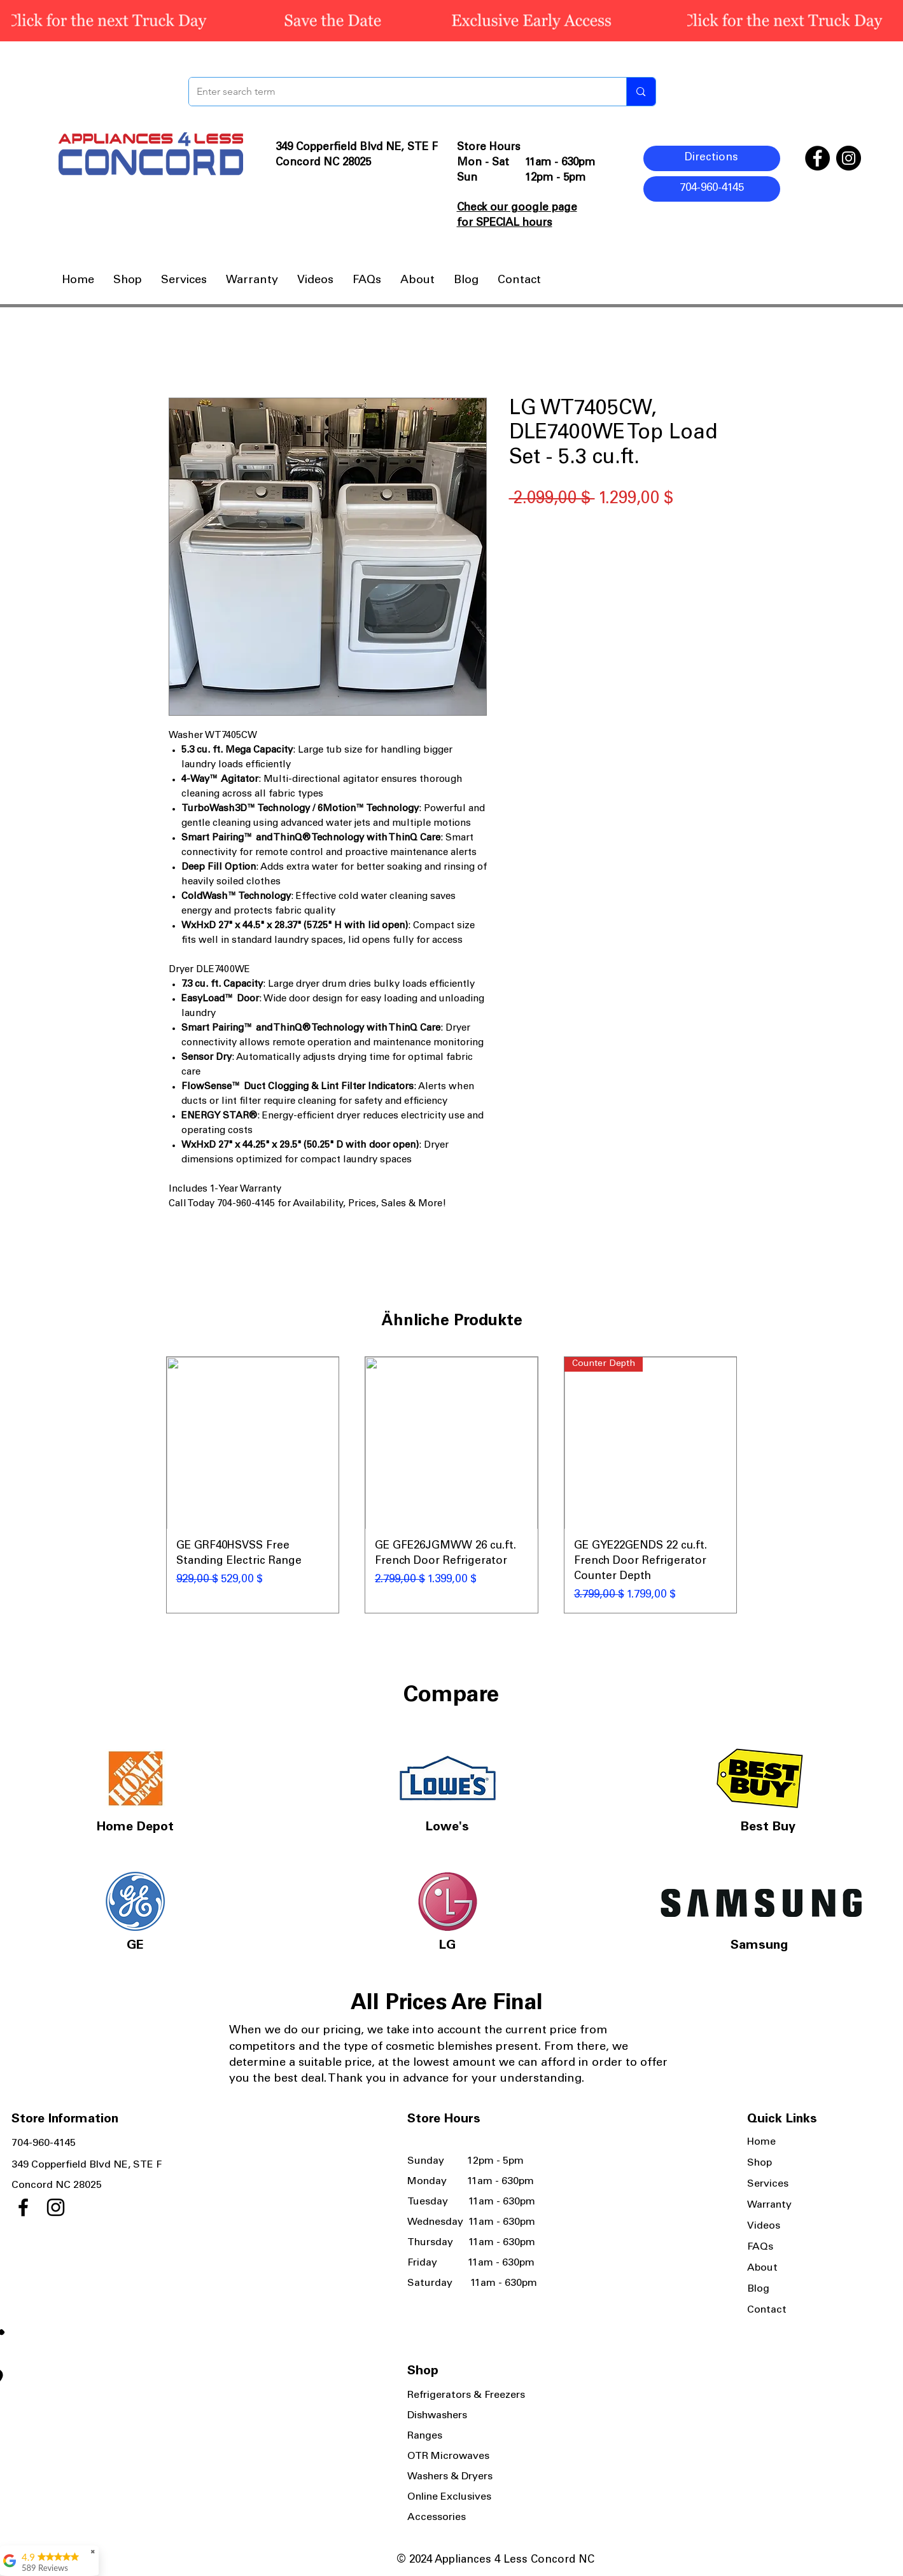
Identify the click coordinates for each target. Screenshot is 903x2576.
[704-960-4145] (711, 189)
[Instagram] (848, 158)
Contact (767, 2310)
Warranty (769, 2205)
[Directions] (711, 158)
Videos (763, 2226)
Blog (758, 2289)
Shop (759, 2163)
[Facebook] (817, 158)
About (762, 2268)
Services (767, 2184)
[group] (452, 1485)
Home (761, 2142)
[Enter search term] (398, 92)
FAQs (760, 2247)
